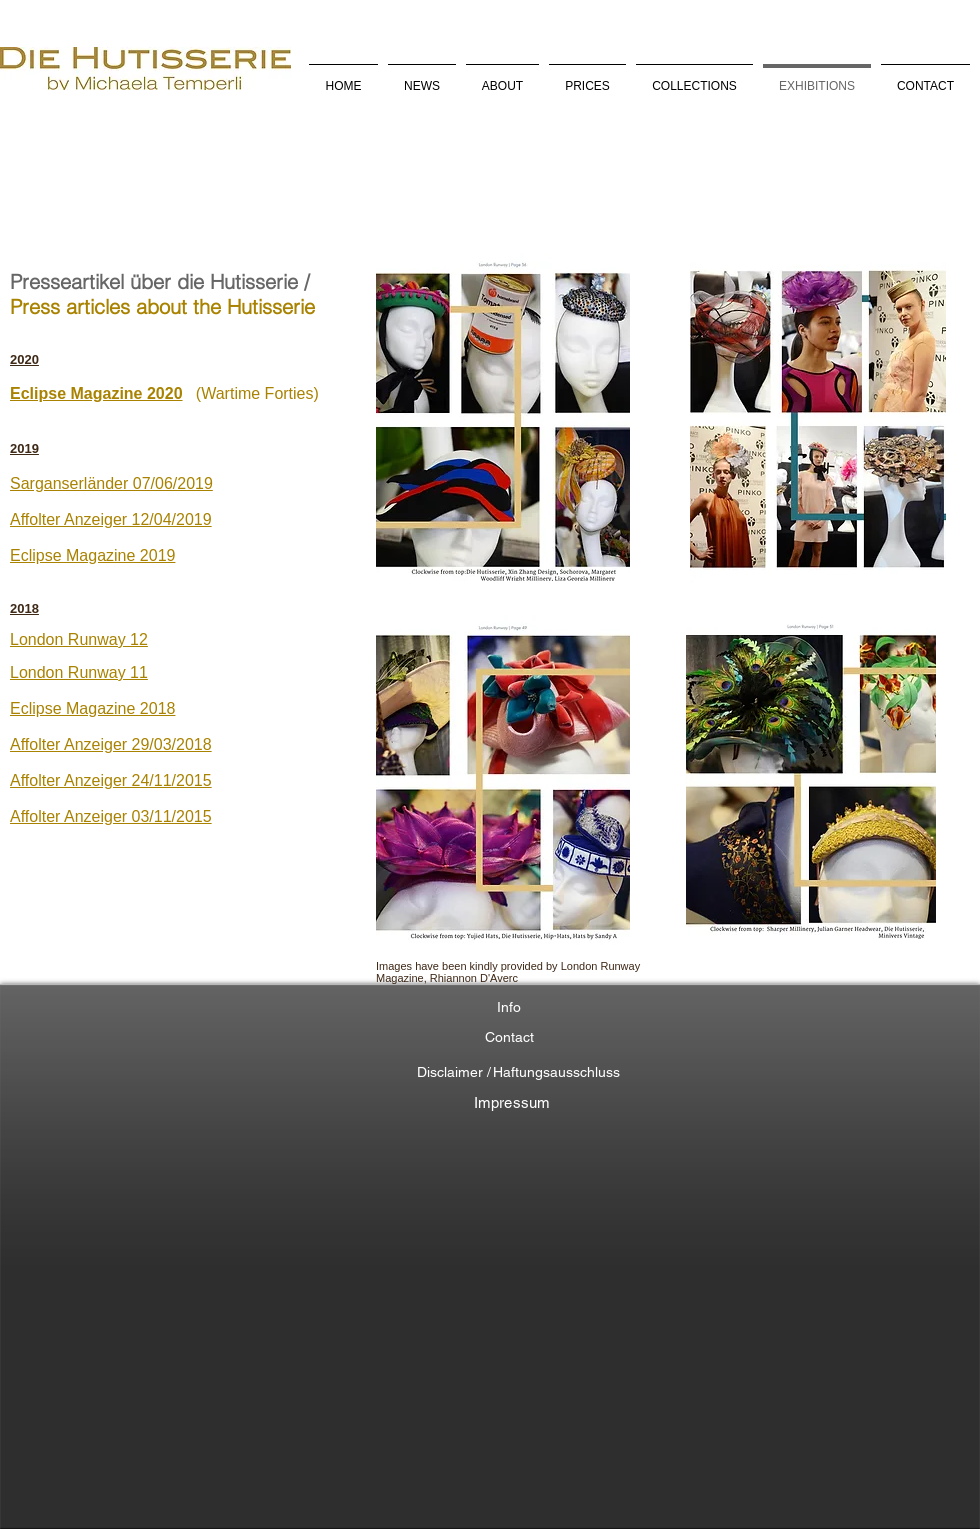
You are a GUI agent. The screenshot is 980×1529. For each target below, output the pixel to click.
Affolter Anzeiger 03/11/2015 (111, 816)
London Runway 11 (79, 672)
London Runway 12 (79, 639)
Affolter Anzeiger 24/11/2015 (111, 780)
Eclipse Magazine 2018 (92, 708)
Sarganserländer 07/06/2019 (111, 483)
